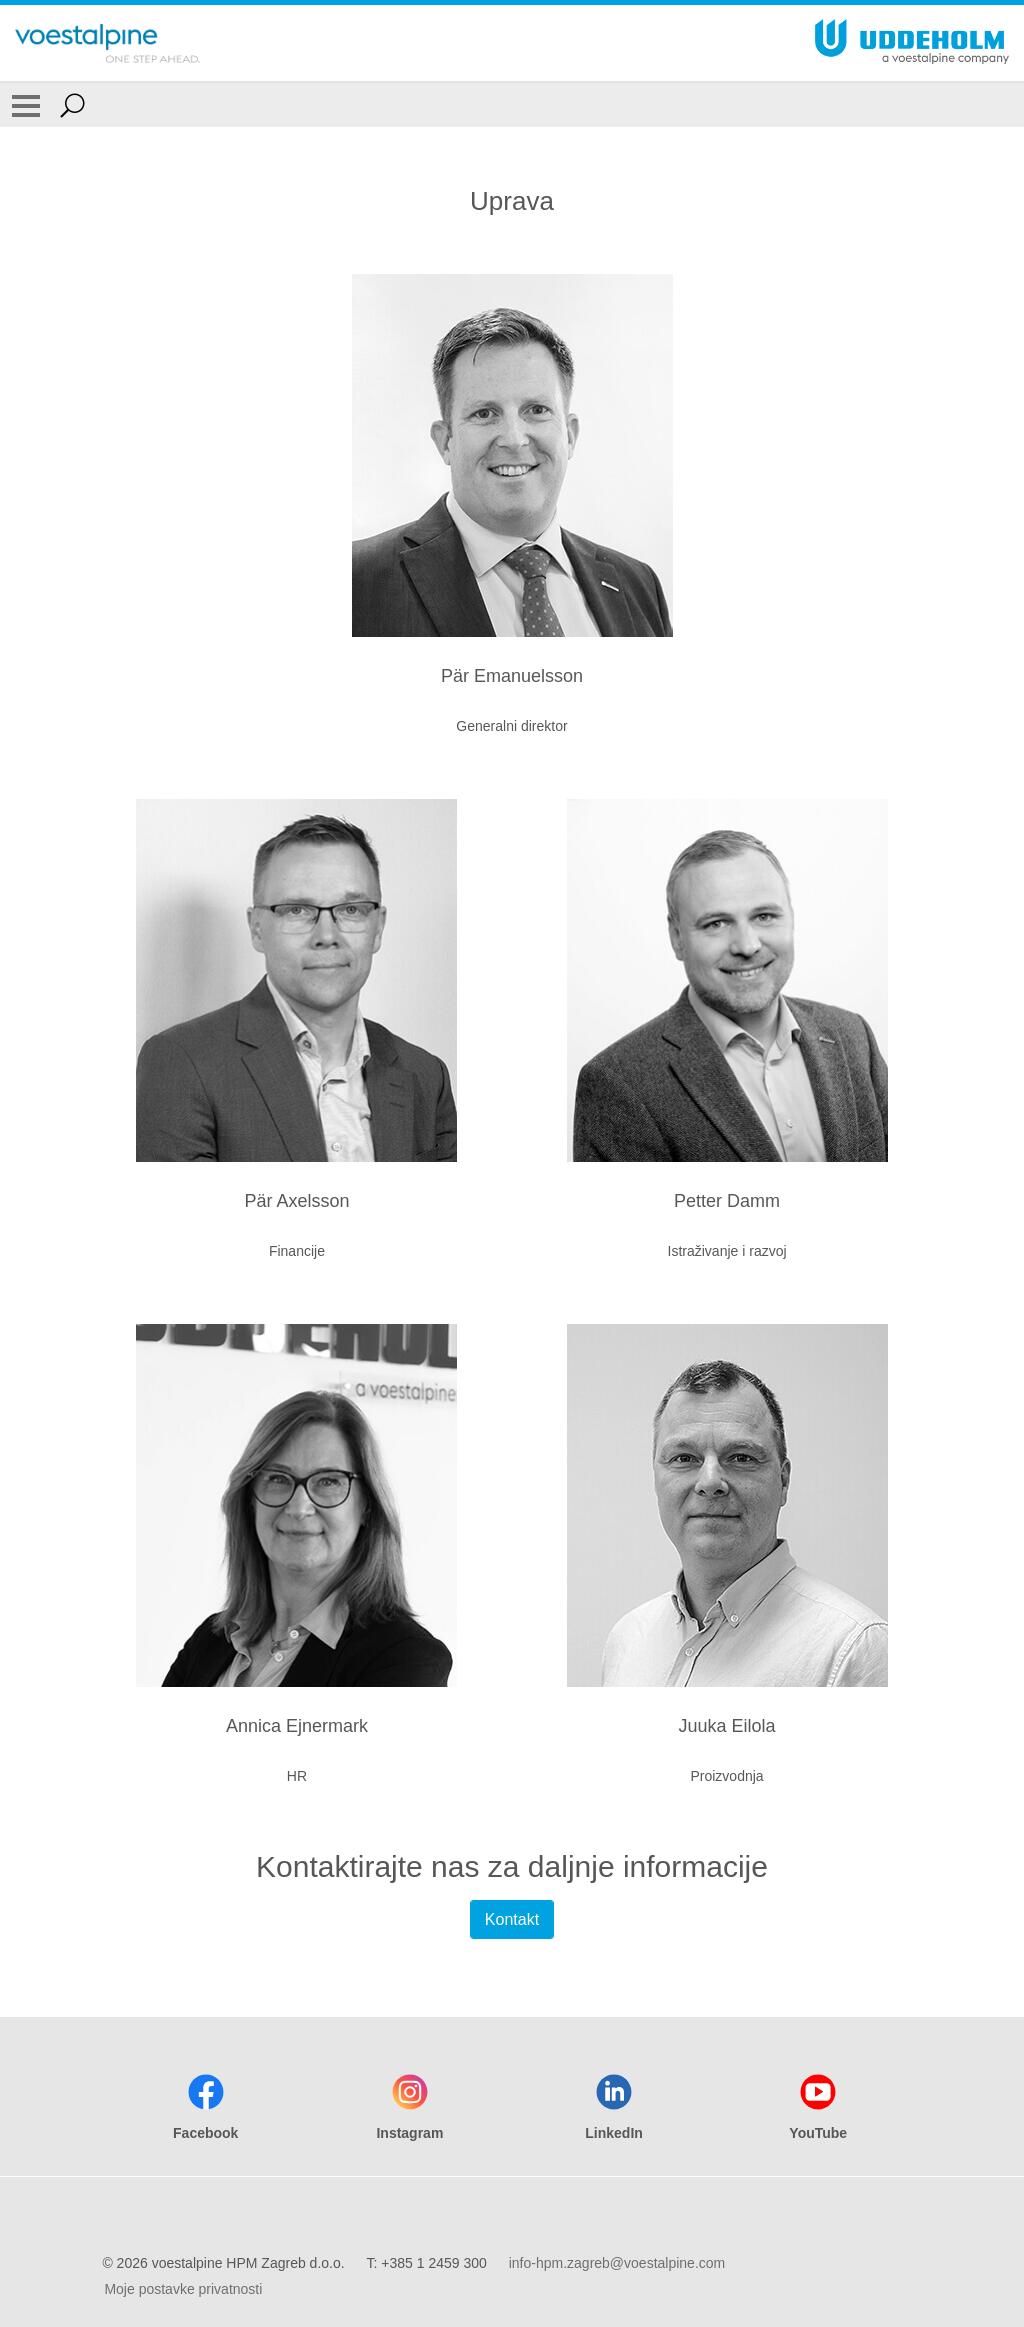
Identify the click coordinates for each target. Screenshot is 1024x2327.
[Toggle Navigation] (26, 105)
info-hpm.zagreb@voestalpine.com (617, 2263)
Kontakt (512, 1919)
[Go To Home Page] (107, 43)
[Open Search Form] (72, 105)
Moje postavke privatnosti (183, 2289)
